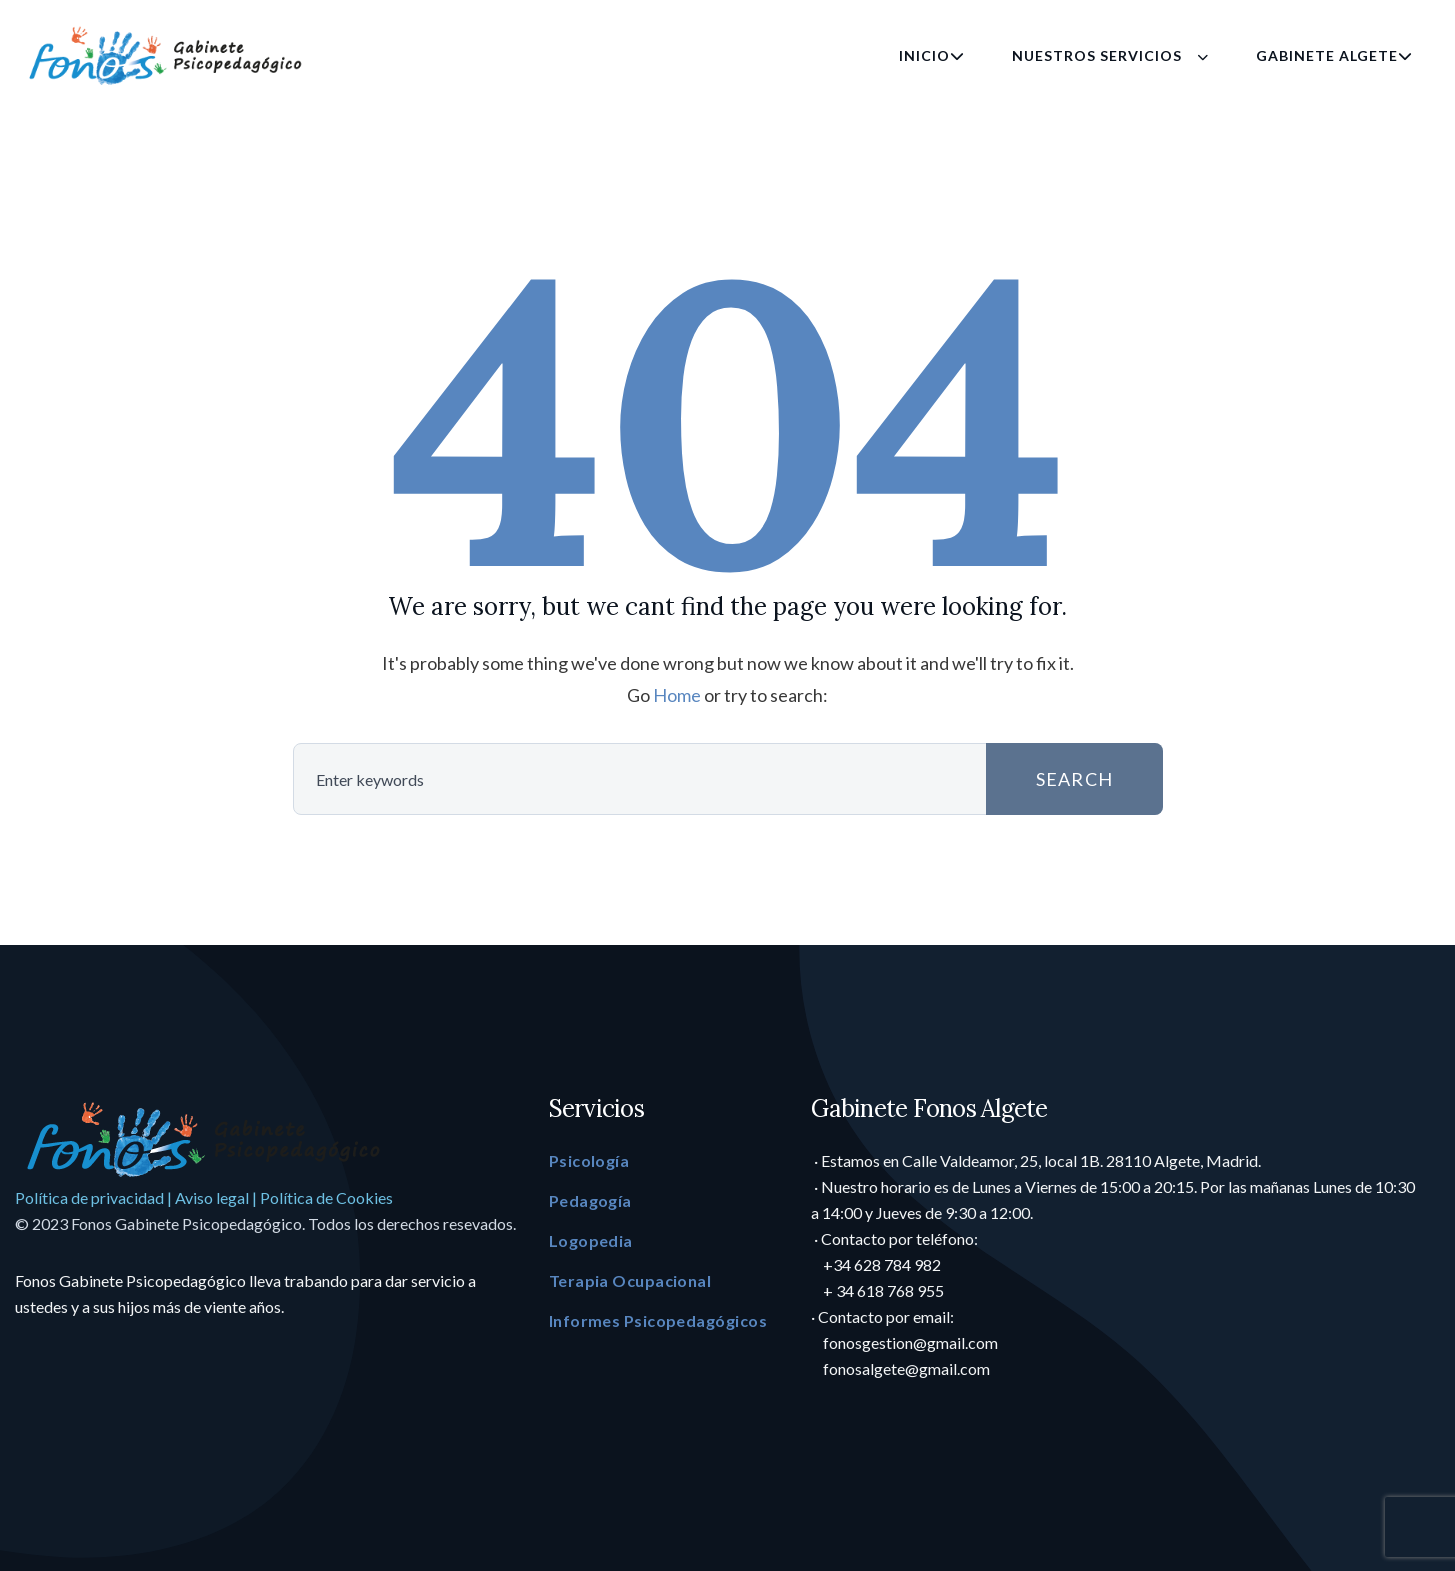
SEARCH (1035, 779)
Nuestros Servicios (1110, 55)
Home (677, 695)
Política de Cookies (326, 1197)
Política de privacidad (89, 1197)
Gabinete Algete (1334, 55)
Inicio (932, 55)
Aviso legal (212, 1197)
